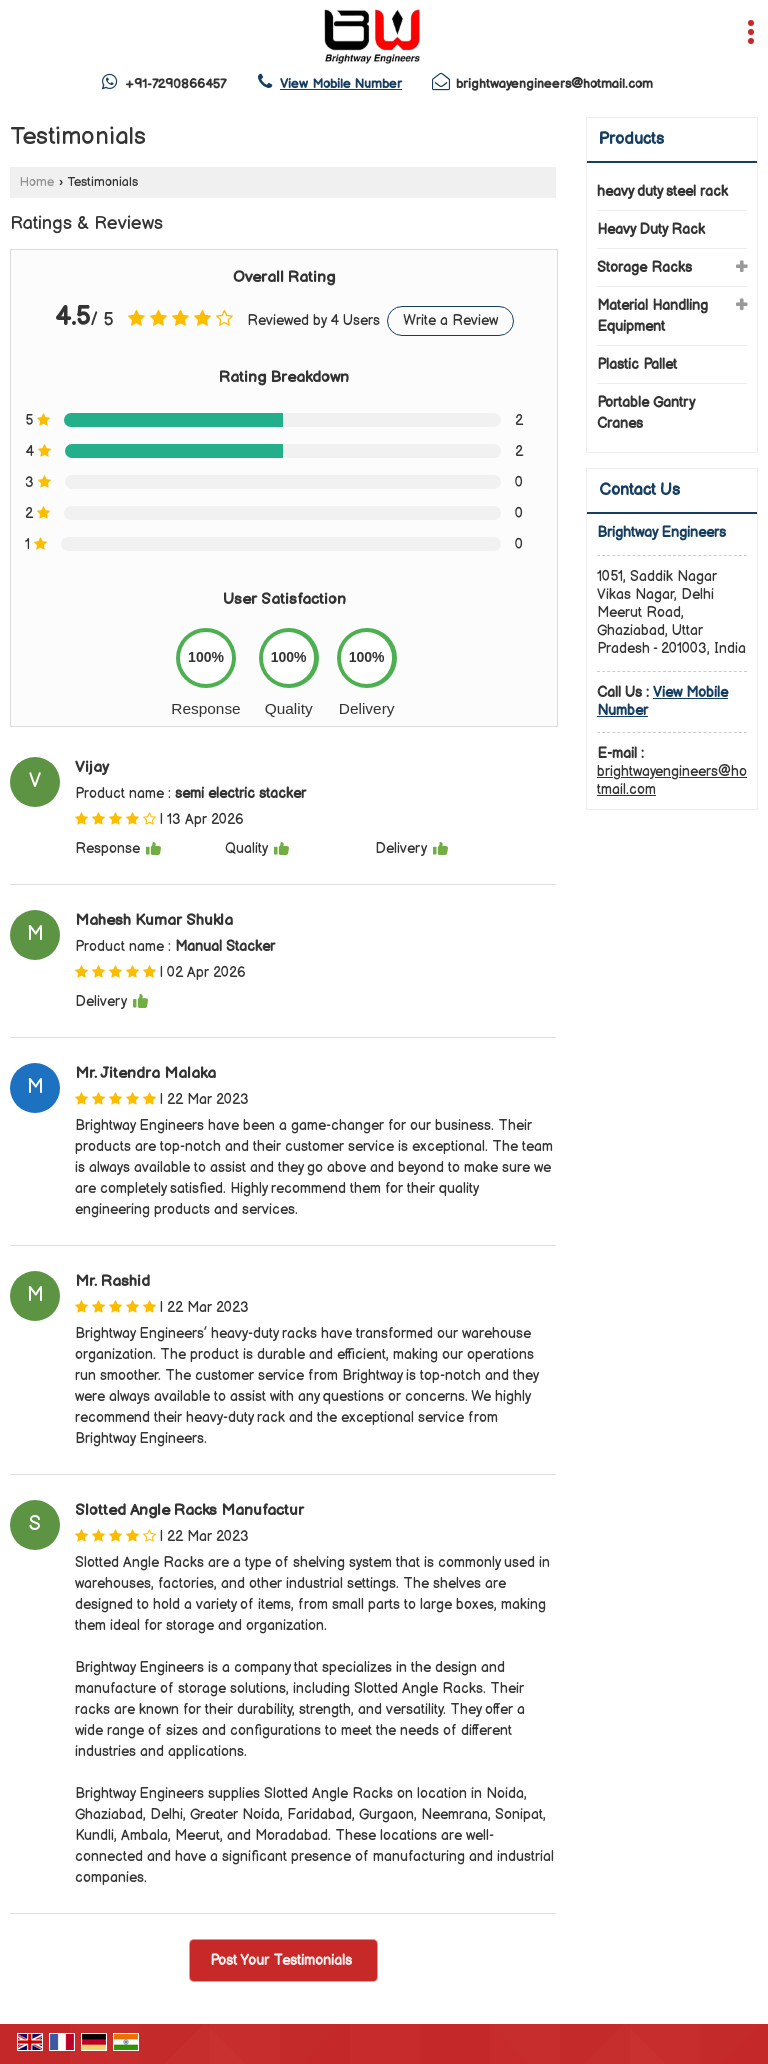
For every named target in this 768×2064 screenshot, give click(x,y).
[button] (341, 84)
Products (631, 139)
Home (37, 182)
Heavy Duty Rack (651, 229)
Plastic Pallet (637, 364)
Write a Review (450, 320)
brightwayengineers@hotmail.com (554, 84)
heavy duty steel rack (662, 191)
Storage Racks (644, 267)
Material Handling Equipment (652, 316)
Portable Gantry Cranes (645, 413)
